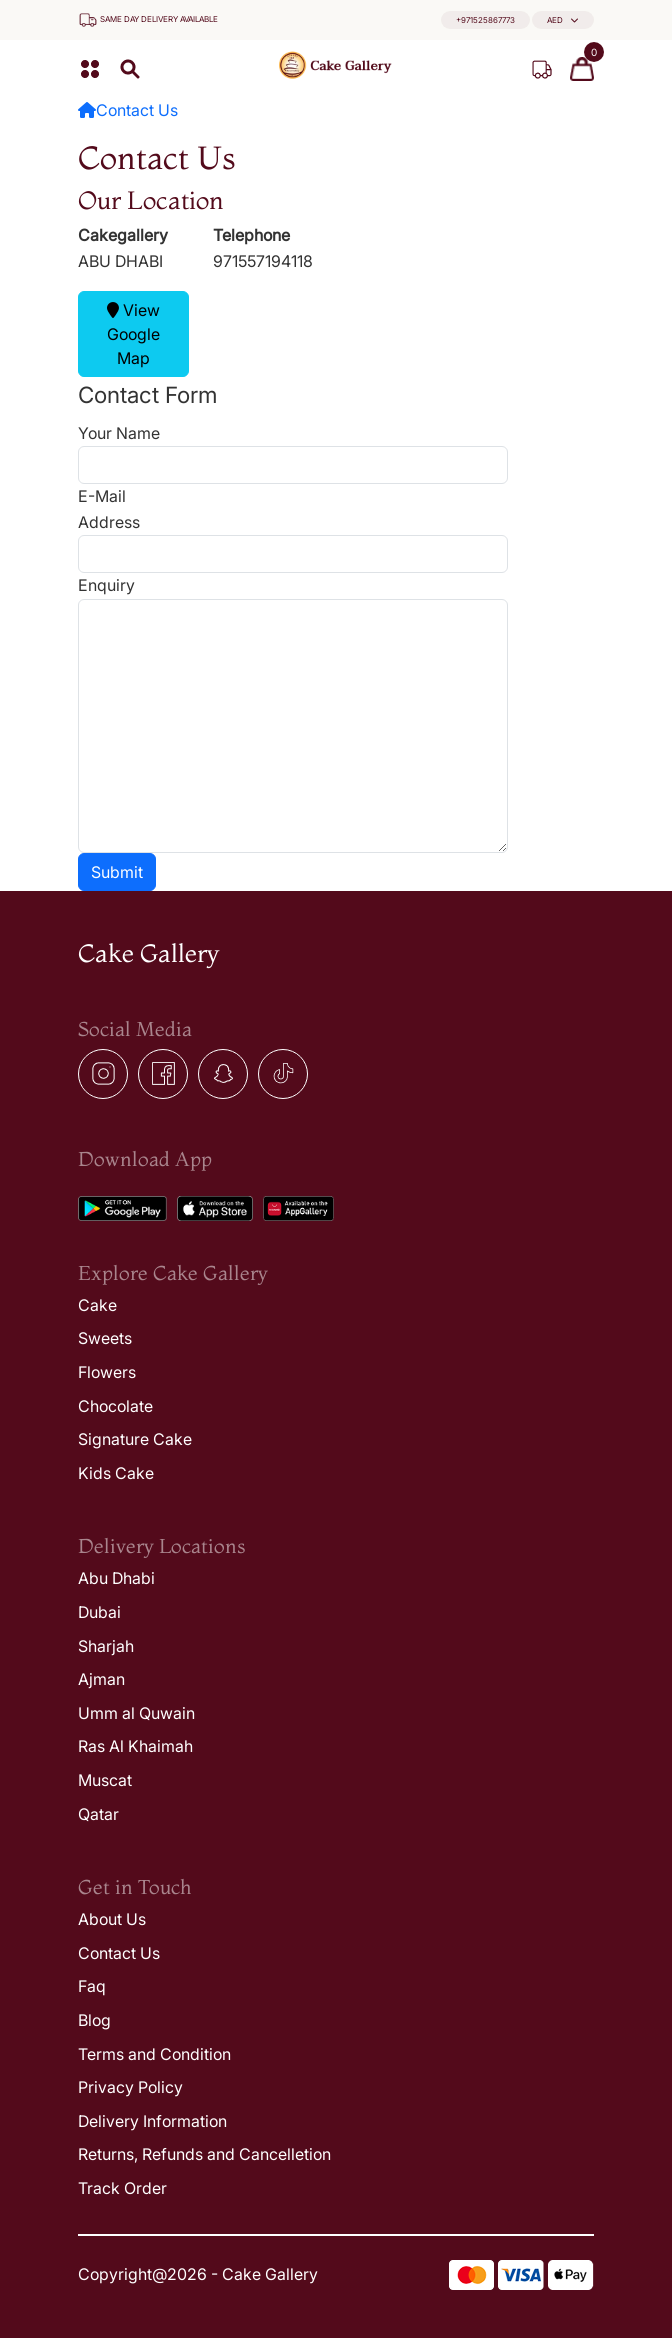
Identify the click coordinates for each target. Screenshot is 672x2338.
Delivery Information (152, 2121)
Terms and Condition (154, 2054)
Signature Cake (135, 1439)
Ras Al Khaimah (135, 1746)
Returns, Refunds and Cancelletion (204, 2154)
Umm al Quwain (136, 1713)
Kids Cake (116, 1473)
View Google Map (133, 334)
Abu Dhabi (116, 1578)
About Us (112, 1919)
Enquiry (106, 585)
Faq (92, 1986)
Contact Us (137, 110)
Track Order (122, 2188)
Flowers (107, 1372)
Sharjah (106, 1646)
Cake (97, 1305)
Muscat (105, 1780)
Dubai (99, 1612)
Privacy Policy (130, 2087)
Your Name (119, 433)
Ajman (101, 1679)
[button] (563, 20)
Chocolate (115, 1406)
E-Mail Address (109, 509)
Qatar (98, 1814)
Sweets (105, 1338)
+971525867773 (485, 20)
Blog (94, 2020)
